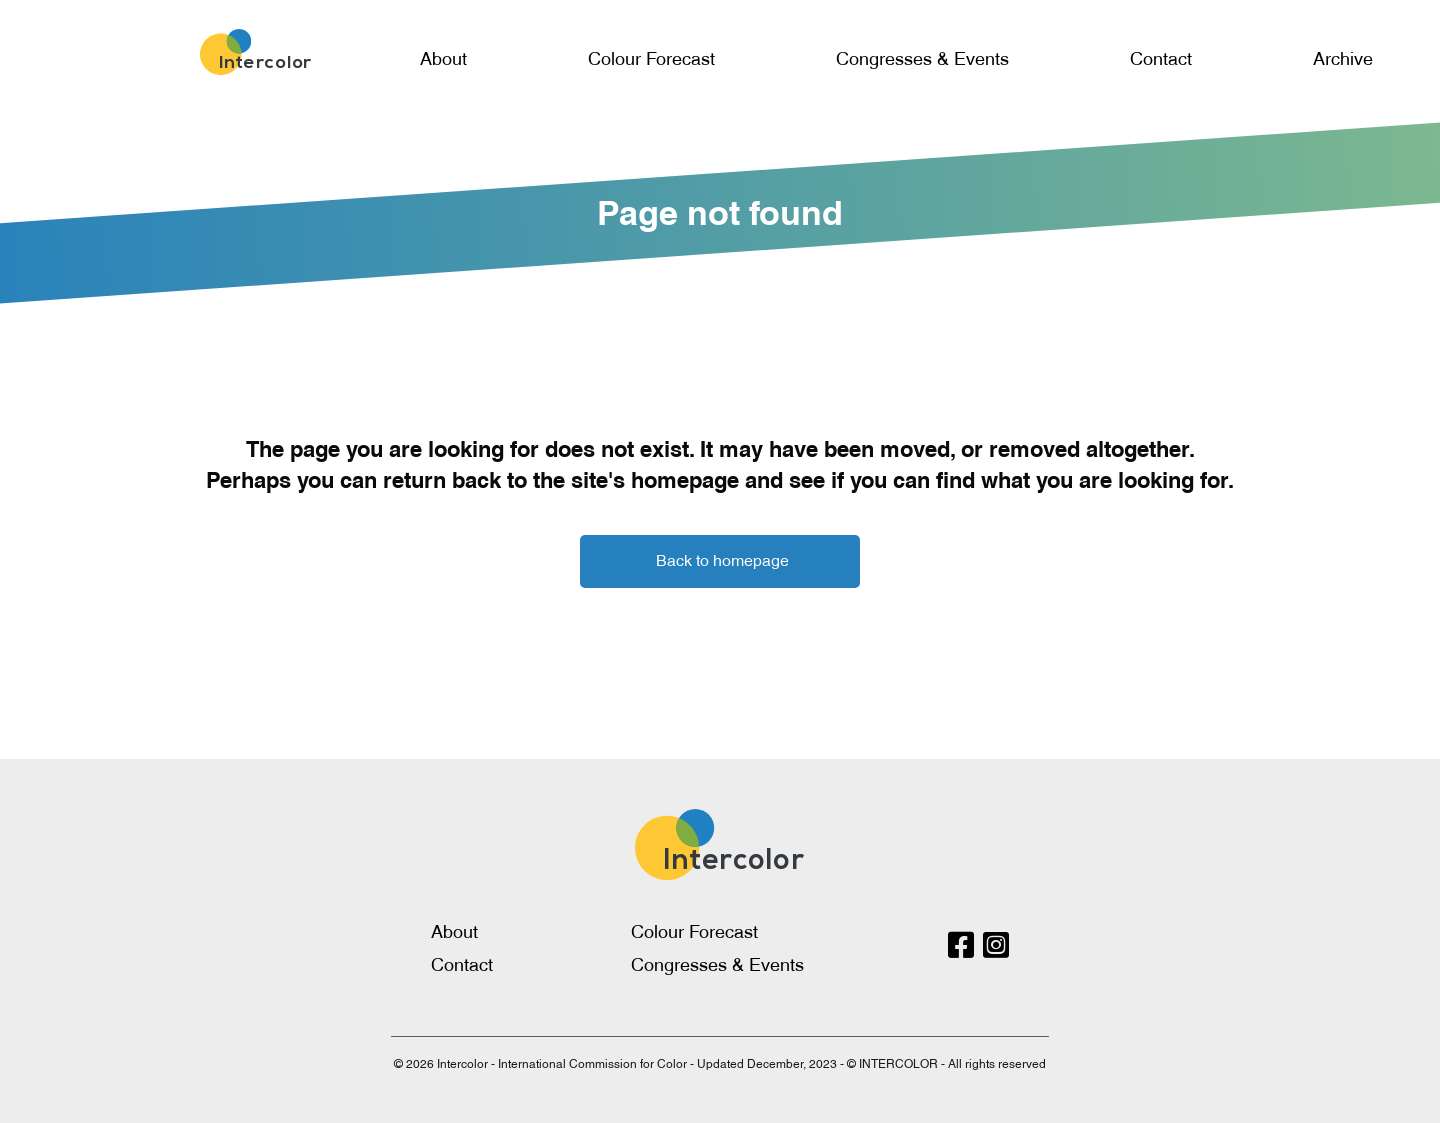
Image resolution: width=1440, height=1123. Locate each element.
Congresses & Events (922, 58)
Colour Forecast (651, 58)
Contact (1161, 58)
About (443, 58)
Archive (1343, 58)
